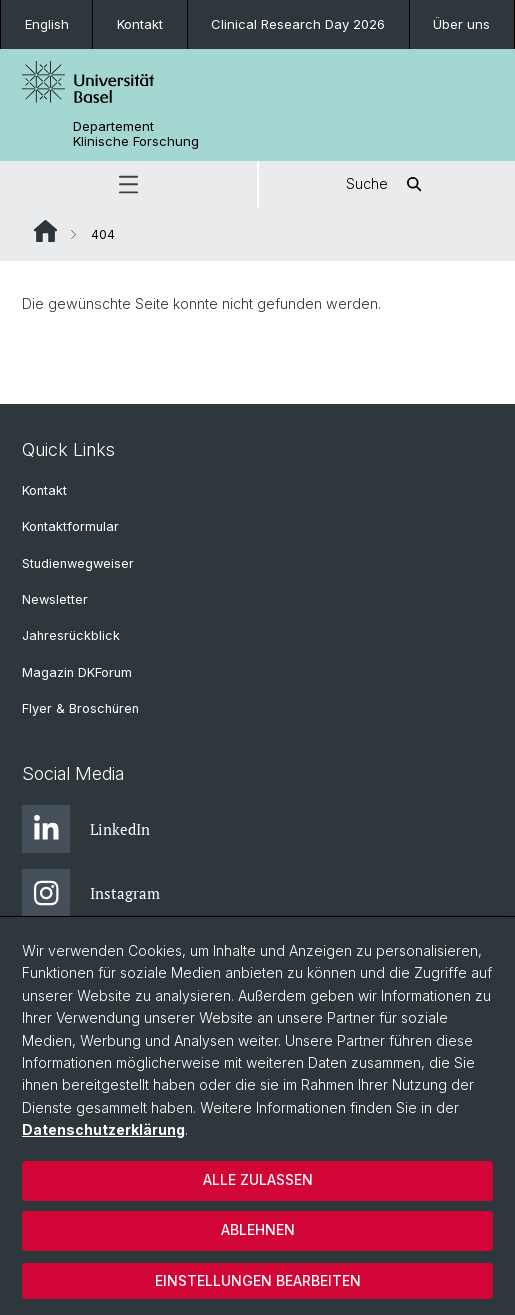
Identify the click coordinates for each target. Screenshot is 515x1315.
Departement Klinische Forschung (136, 134)
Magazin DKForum (77, 672)
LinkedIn (86, 829)
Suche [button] (387, 184)
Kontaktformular (70, 526)
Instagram (91, 893)
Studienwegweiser (78, 563)
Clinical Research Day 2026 (298, 24)
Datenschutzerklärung (103, 1129)
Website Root (45, 231)
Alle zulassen (258, 1179)
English (47, 24)
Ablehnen (258, 1229)
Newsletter (55, 599)
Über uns (461, 24)
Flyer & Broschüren (80, 708)
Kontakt (140, 24)
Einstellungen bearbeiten (258, 1280)
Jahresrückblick (71, 635)
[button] (128, 184)
